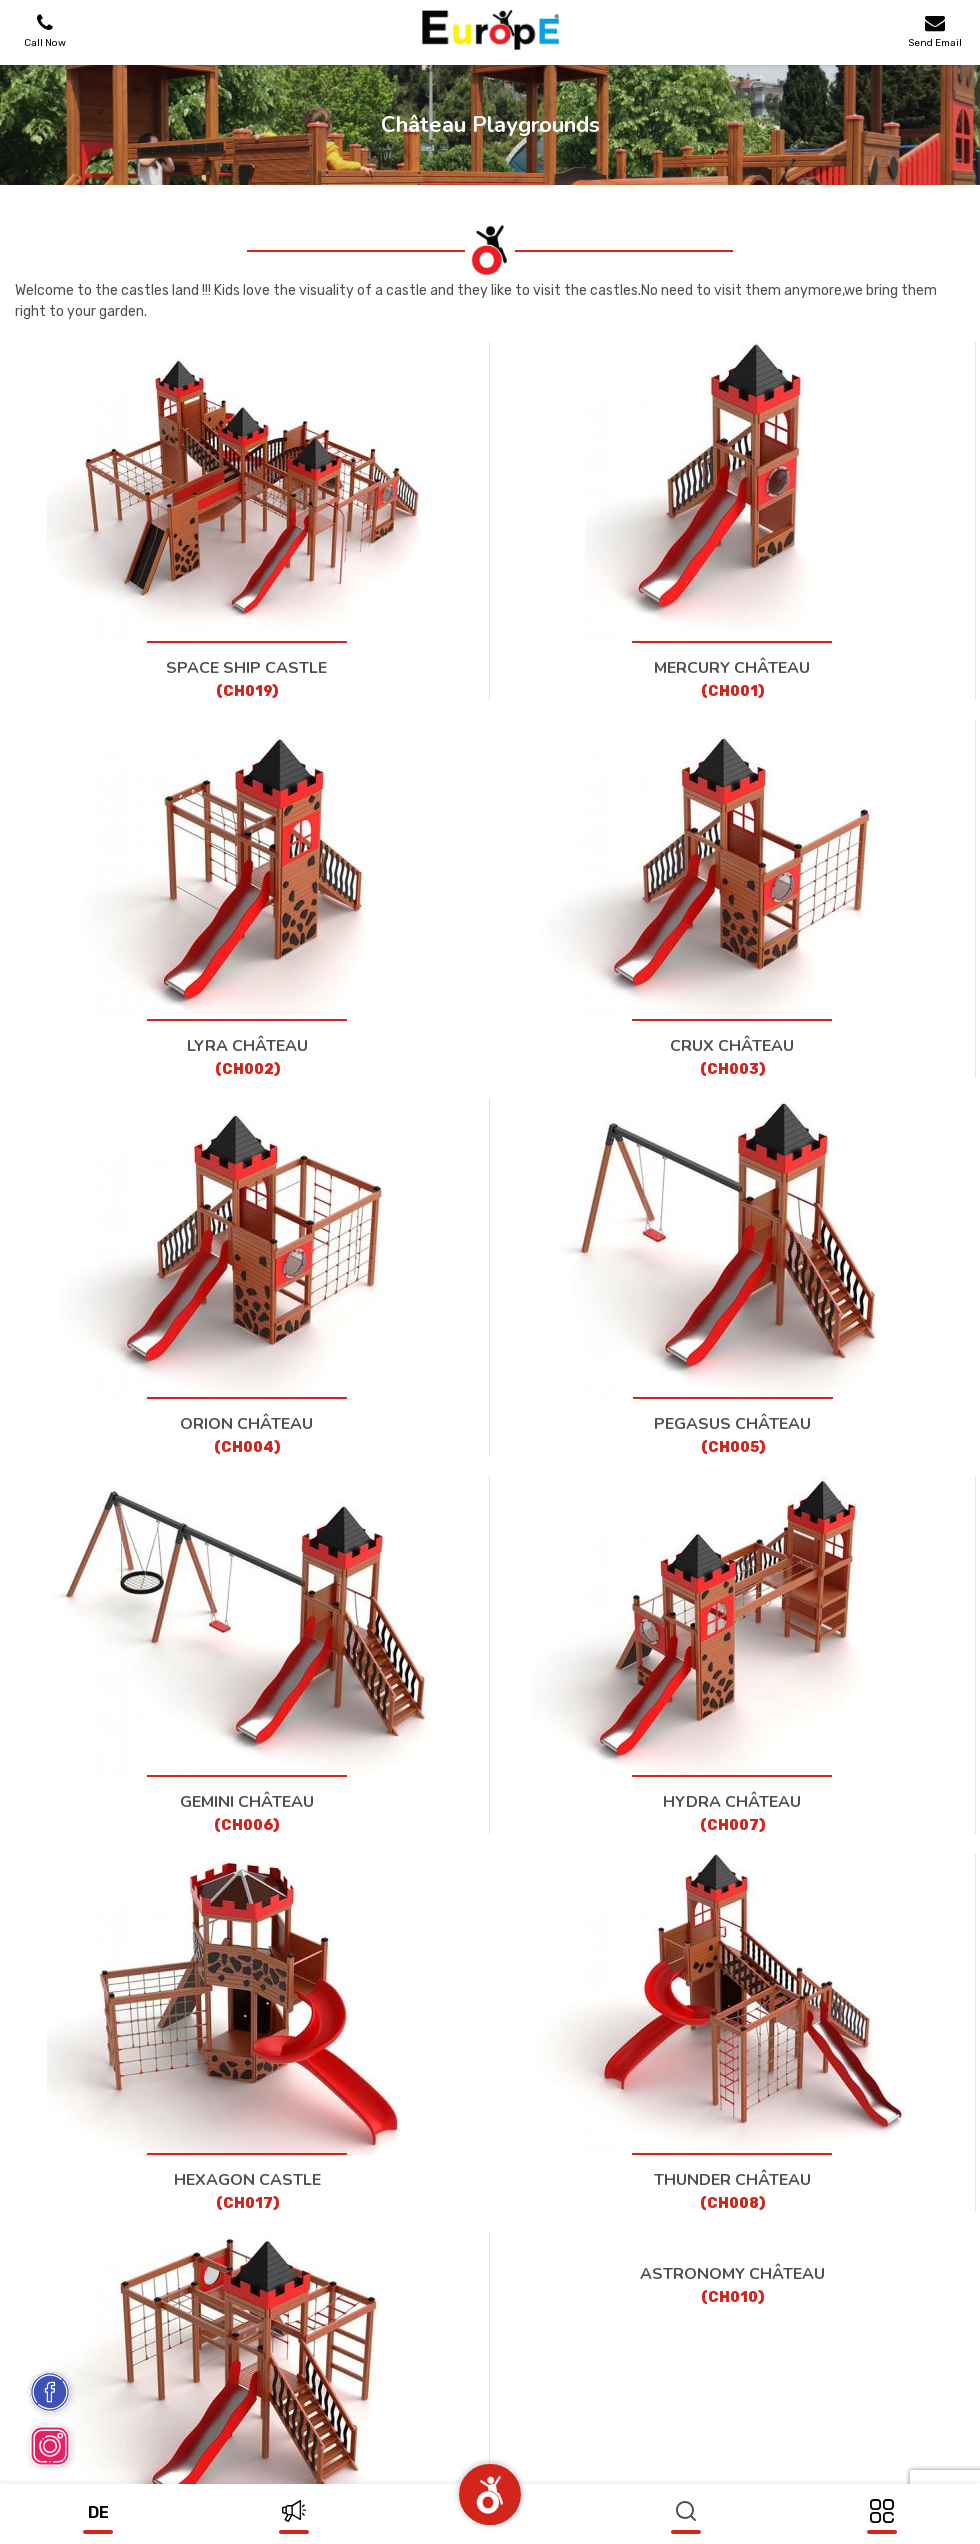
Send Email (935, 30)
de (98, 2512)
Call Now (45, 30)
